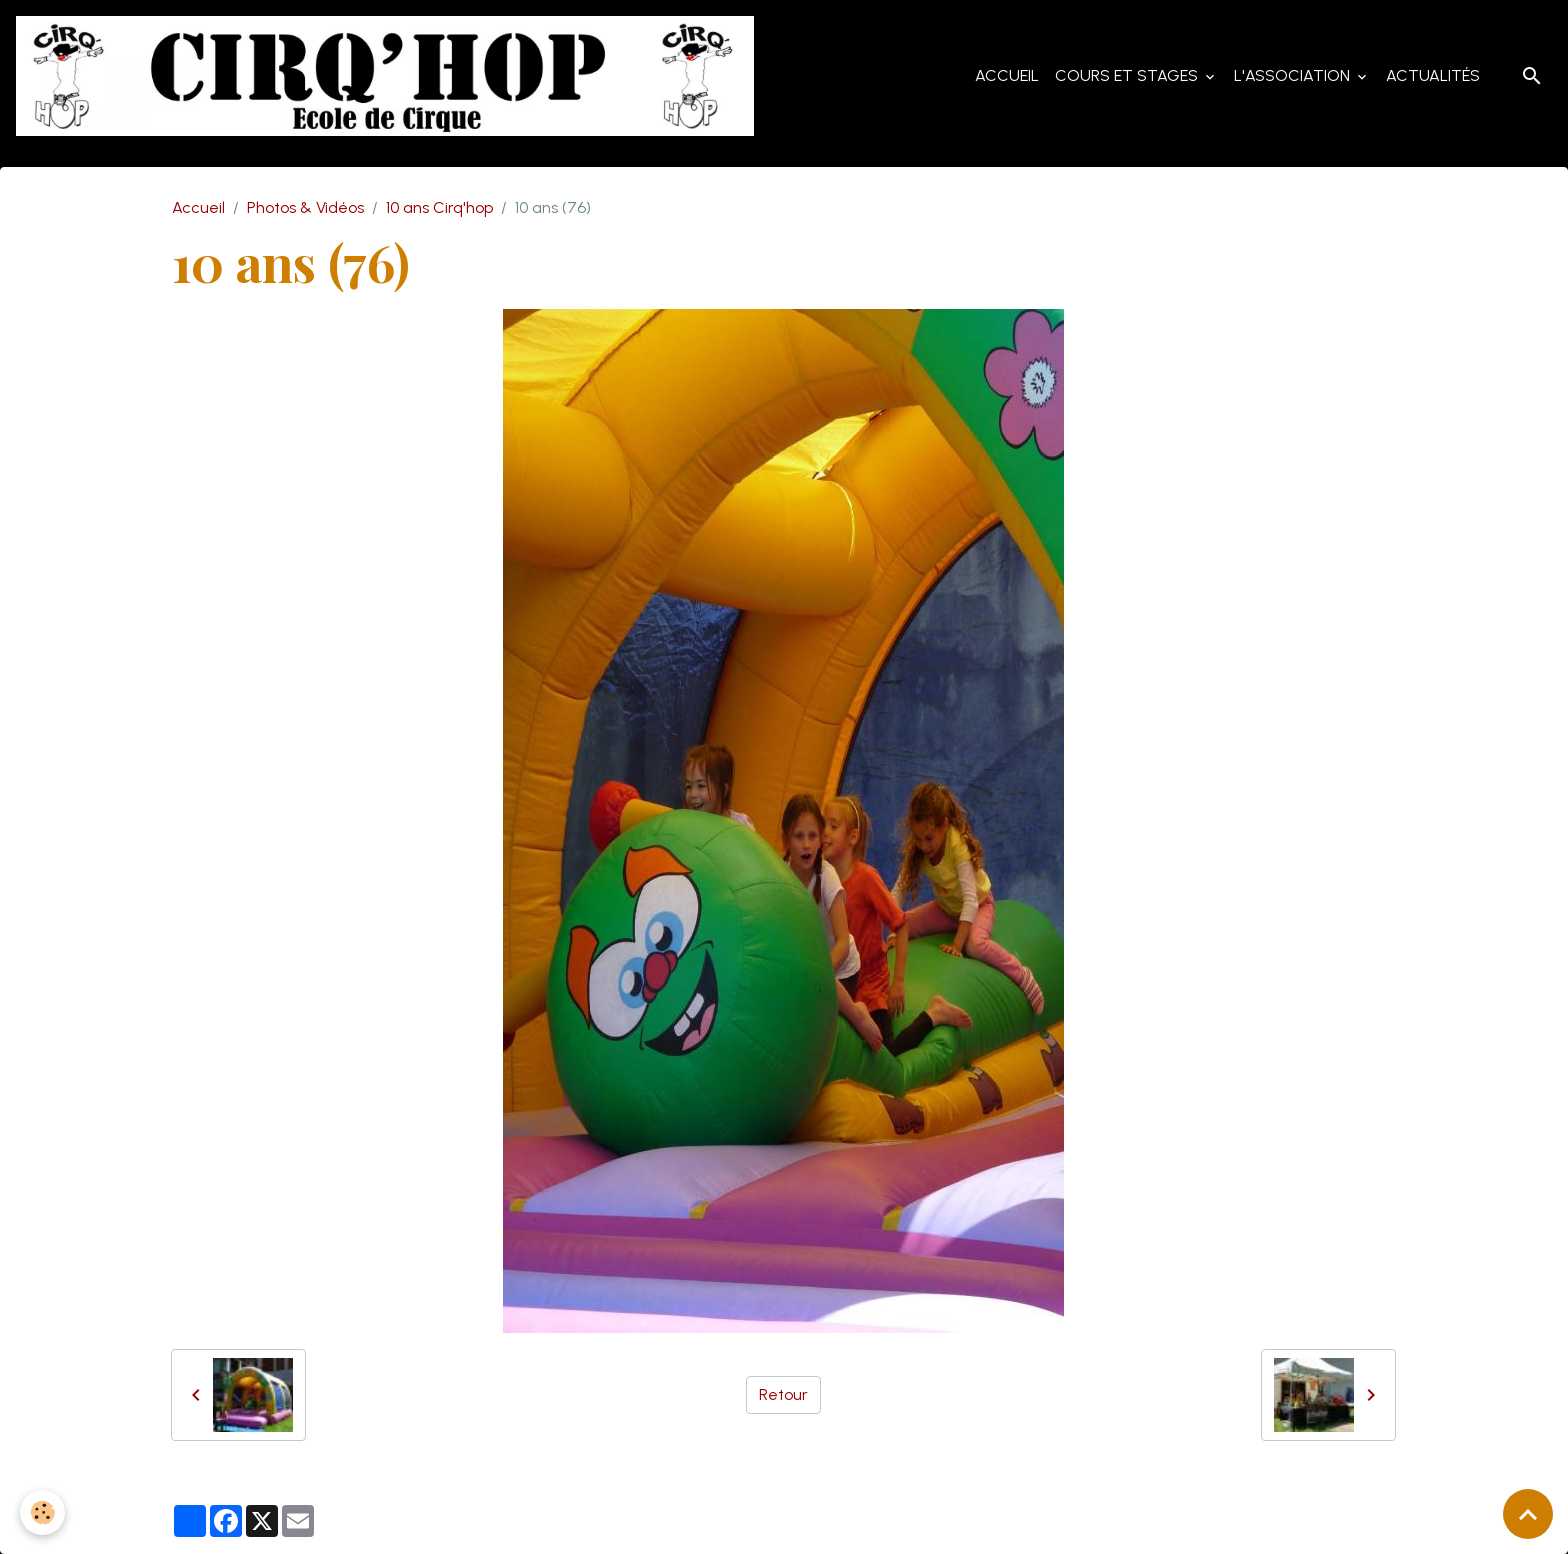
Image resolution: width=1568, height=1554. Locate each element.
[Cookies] (42, 1512)
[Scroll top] (1528, 1514)
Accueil (1007, 75)
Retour (783, 1394)
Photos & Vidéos (305, 207)
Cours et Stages (1128, 75)
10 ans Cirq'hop (439, 207)
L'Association (1294, 75)
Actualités (1433, 75)
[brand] (389, 76)
